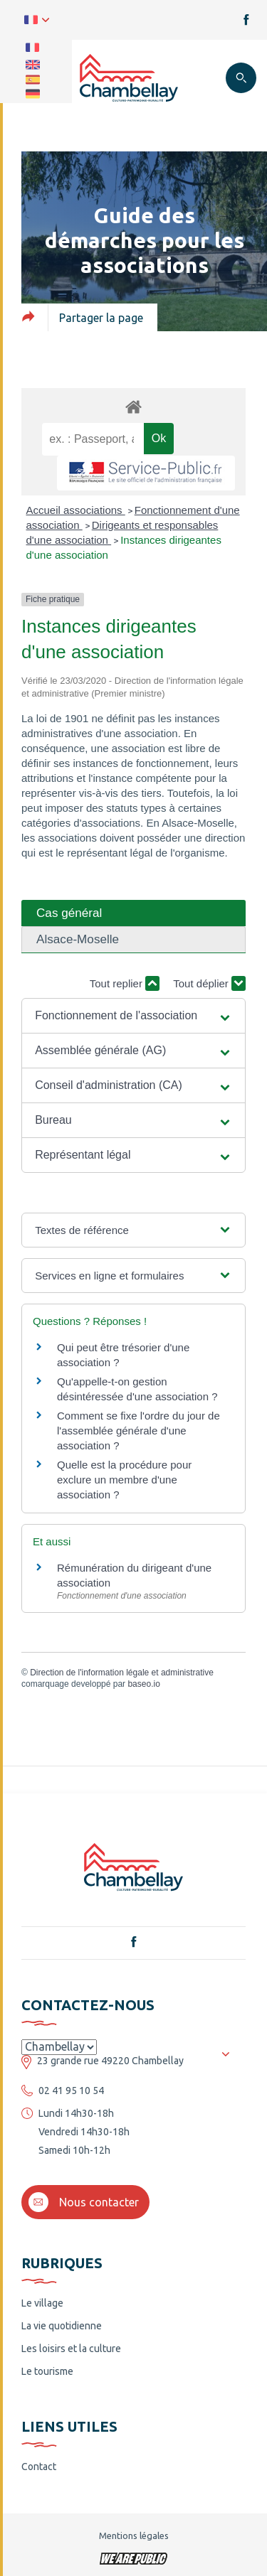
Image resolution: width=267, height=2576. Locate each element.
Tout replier (124, 983)
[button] (133, 1016)
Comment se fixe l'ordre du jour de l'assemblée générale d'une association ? (138, 1430)
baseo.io (143, 1684)
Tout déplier (209, 983)
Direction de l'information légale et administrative (122, 1673)
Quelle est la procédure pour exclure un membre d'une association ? (124, 1480)
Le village (42, 2303)
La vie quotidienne (61, 2325)
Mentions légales (134, 2535)
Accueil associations (75, 510)
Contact (38, 2466)
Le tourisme (47, 2371)
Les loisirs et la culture (71, 2348)
